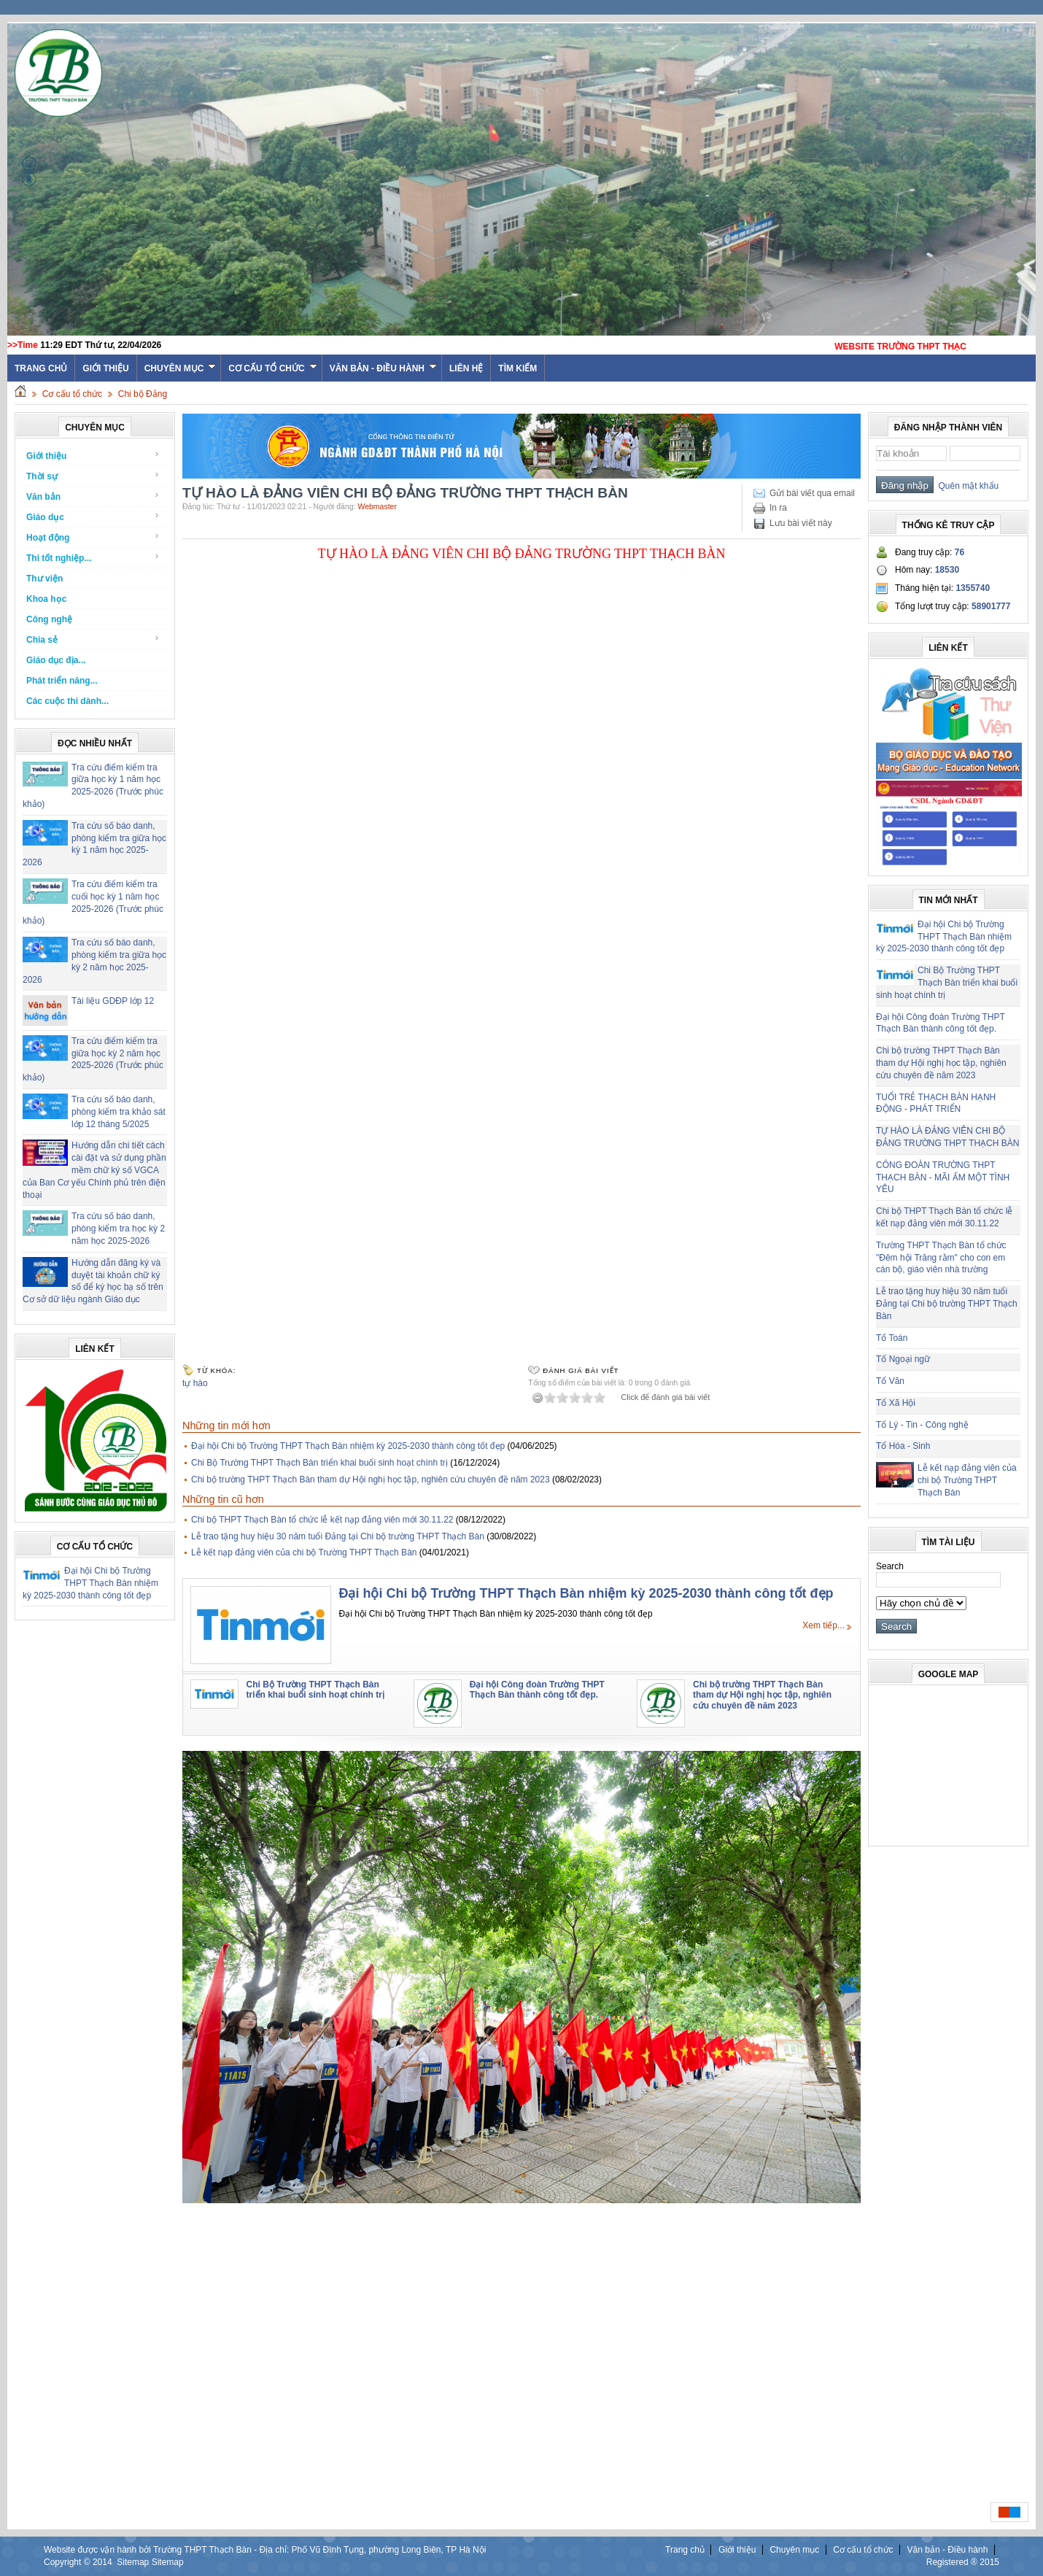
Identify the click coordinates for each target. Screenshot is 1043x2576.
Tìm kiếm (517, 368)
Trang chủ (685, 2550)
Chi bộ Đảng (142, 394)
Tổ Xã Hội (895, 1403)
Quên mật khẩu (966, 486)
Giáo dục (93, 516)
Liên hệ (466, 368)
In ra (778, 508)
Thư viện (44, 578)
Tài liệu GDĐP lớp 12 (112, 1001)
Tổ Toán (891, 1338)
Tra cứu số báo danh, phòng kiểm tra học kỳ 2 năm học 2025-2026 (118, 1228)
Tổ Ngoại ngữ (903, 1359)
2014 (102, 2562)
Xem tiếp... (823, 1625)
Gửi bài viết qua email (812, 493)
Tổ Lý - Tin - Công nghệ (922, 1425)
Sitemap (133, 2562)
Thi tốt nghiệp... (93, 557)
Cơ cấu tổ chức (272, 368)
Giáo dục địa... (55, 660)
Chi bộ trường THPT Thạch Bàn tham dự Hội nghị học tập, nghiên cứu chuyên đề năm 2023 (370, 1479)
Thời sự (93, 476)
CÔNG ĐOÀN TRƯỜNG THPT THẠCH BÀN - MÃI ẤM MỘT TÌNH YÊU (942, 1177)
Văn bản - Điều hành (383, 368)
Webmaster (377, 506)
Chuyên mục (180, 368)
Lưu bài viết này (800, 523)
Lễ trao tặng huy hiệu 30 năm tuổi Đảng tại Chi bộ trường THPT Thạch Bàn (337, 1536)
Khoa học (46, 599)
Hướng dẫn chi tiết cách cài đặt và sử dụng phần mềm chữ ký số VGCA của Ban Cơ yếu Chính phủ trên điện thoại (94, 1169)
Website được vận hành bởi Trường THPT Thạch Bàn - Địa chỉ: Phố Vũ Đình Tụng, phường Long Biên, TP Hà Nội (265, 2550)
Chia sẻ (93, 639)
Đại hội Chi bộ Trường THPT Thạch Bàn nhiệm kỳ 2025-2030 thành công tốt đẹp (90, 1583)
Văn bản (93, 496)
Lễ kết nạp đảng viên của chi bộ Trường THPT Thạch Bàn (303, 1552)
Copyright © (68, 2562)
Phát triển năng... (62, 681)
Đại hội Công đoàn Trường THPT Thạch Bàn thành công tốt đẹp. (537, 1689)
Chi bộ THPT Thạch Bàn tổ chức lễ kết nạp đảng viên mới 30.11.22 (322, 1520)
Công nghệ (49, 619)
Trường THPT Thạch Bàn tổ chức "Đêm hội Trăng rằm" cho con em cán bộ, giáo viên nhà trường (941, 1257)
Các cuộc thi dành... (67, 701)
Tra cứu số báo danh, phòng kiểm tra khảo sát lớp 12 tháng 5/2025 (118, 1111)
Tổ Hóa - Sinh (903, 1446)
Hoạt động (93, 537)
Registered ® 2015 (962, 2562)
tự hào (195, 1383)
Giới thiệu (105, 368)
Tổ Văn (890, 1381)
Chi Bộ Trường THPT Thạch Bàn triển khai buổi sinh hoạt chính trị (319, 1463)
